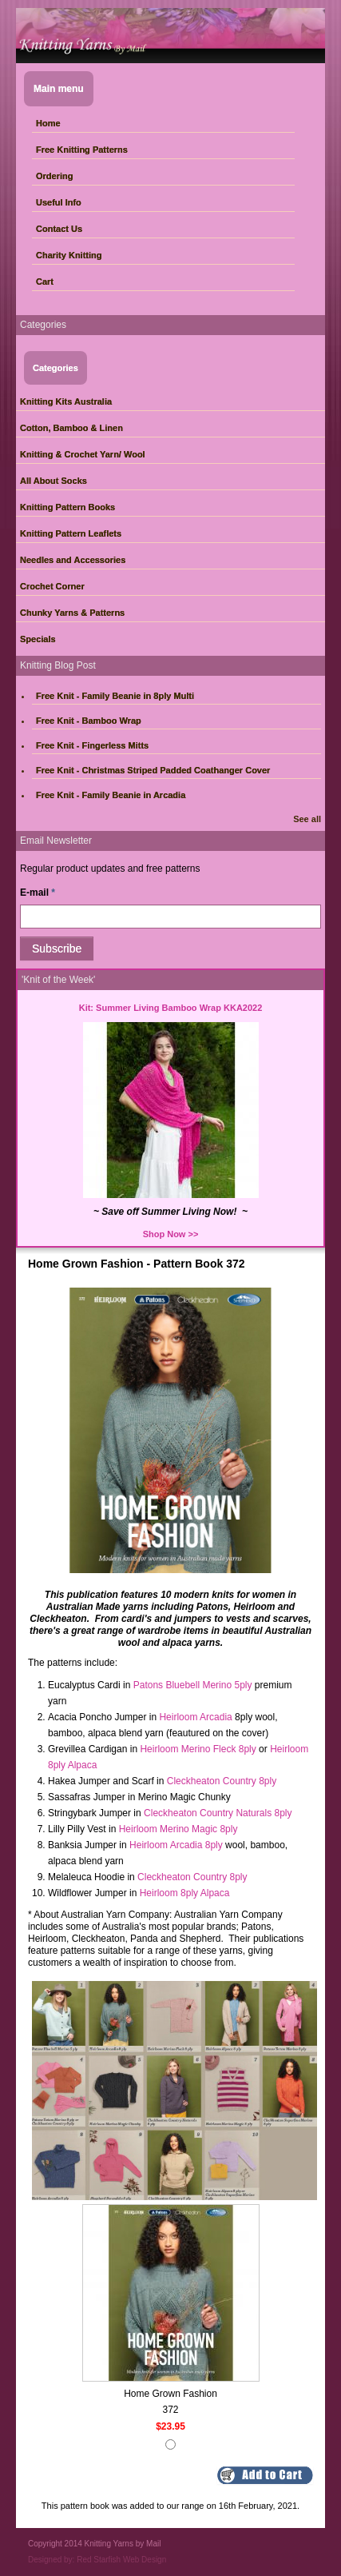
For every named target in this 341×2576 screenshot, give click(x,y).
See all (307, 819)
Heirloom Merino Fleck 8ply (198, 1749)
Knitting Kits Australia (66, 401)
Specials (38, 639)
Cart (45, 281)
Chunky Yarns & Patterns (72, 612)
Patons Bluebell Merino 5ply (192, 1685)
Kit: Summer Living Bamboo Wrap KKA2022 (171, 1007)
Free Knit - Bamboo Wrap (88, 720)
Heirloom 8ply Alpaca (185, 1893)
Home (48, 123)
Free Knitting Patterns (82, 149)
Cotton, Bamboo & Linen (71, 428)
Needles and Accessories (72, 560)
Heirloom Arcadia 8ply (176, 1845)
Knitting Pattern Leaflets (70, 533)
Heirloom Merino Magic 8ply (178, 1829)
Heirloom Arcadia (195, 1717)
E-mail (37, 892)
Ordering (54, 176)
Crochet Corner (52, 586)
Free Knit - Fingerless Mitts (92, 745)
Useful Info (58, 202)
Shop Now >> (171, 1234)
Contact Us (59, 229)
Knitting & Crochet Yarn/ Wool (82, 454)
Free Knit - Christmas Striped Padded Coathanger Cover (153, 770)
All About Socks (53, 480)
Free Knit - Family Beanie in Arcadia (110, 795)
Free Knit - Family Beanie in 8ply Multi (115, 696)
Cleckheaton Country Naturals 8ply (217, 1813)
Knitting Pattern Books (67, 507)
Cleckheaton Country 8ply (221, 1781)
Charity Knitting (69, 255)
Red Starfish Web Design (121, 2559)
